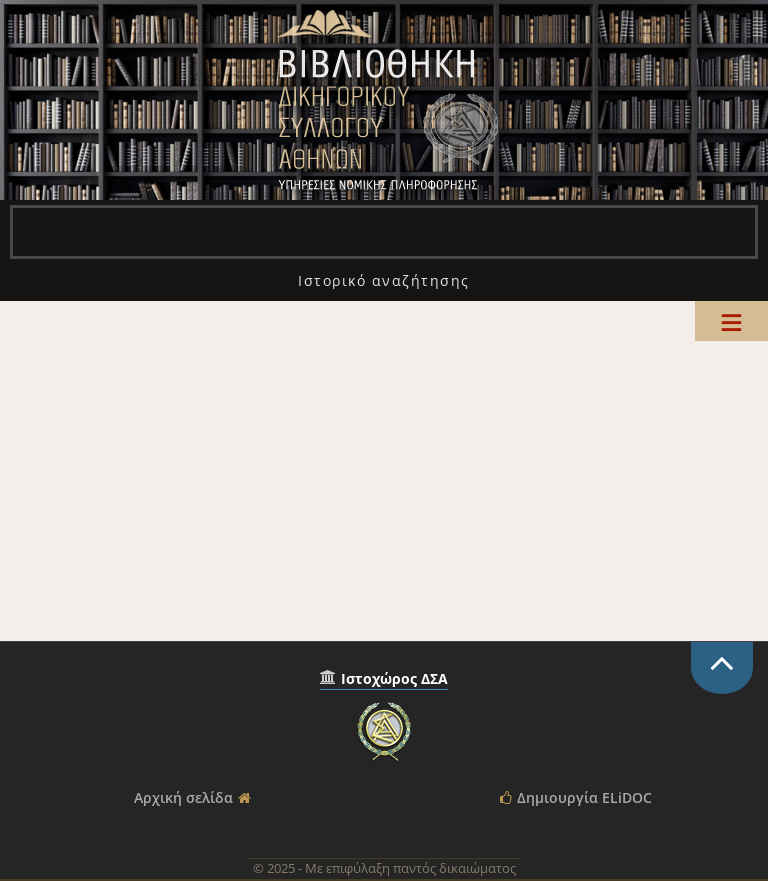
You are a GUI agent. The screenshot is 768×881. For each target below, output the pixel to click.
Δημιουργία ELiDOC (584, 797)
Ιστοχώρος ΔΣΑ (394, 678)
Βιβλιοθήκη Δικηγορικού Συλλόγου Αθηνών (384, 100)
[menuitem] (384, 280)
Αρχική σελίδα (183, 797)
